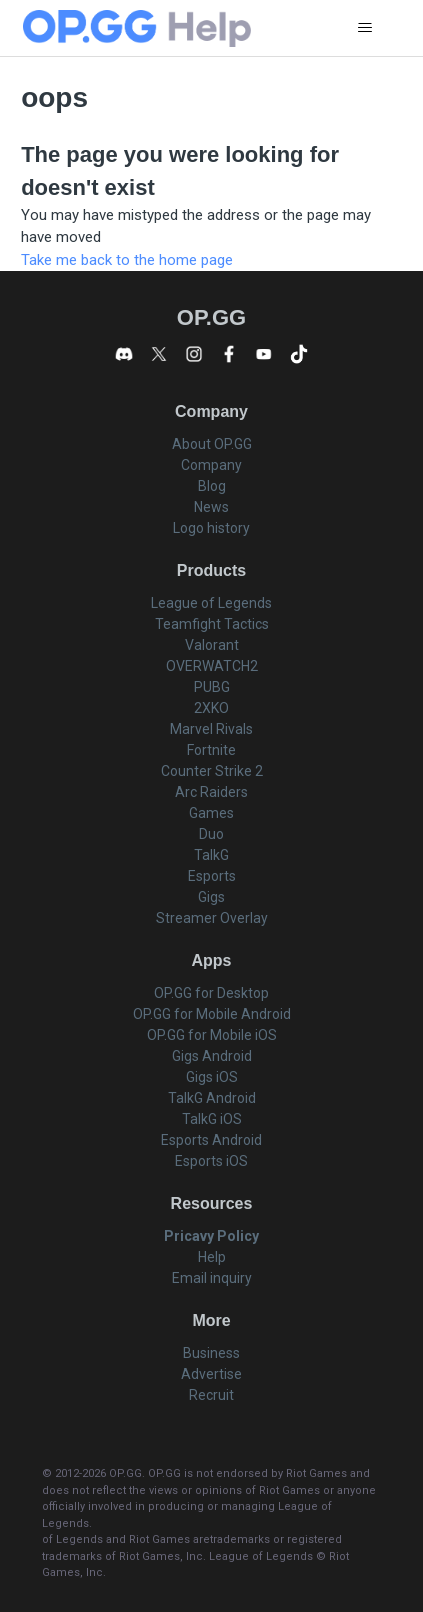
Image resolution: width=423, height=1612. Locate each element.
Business (211, 1353)
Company (211, 465)
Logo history (211, 528)
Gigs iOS (212, 1077)
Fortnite (211, 750)
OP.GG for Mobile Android (212, 1014)
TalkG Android (212, 1098)
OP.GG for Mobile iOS (212, 1035)
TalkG (211, 855)
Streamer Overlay (212, 918)
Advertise (211, 1374)
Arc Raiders (211, 792)
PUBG (212, 687)
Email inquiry (212, 1278)
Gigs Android (212, 1056)
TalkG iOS (212, 1119)
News (211, 507)
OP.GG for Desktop (211, 993)
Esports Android (211, 1140)
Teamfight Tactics (212, 624)
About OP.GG (212, 444)
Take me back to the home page (127, 260)
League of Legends (211, 603)
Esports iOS (211, 1161)
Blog (212, 486)
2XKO (211, 708)
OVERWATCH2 (212, 666)
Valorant (212, 645)
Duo (211, 834)
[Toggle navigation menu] (364, 28)
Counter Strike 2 (212, 771)
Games (211, 813)
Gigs (211, 897)
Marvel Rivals (211, 729)
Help (212, 1257)
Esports (212, 876)
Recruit (211, 1395)
